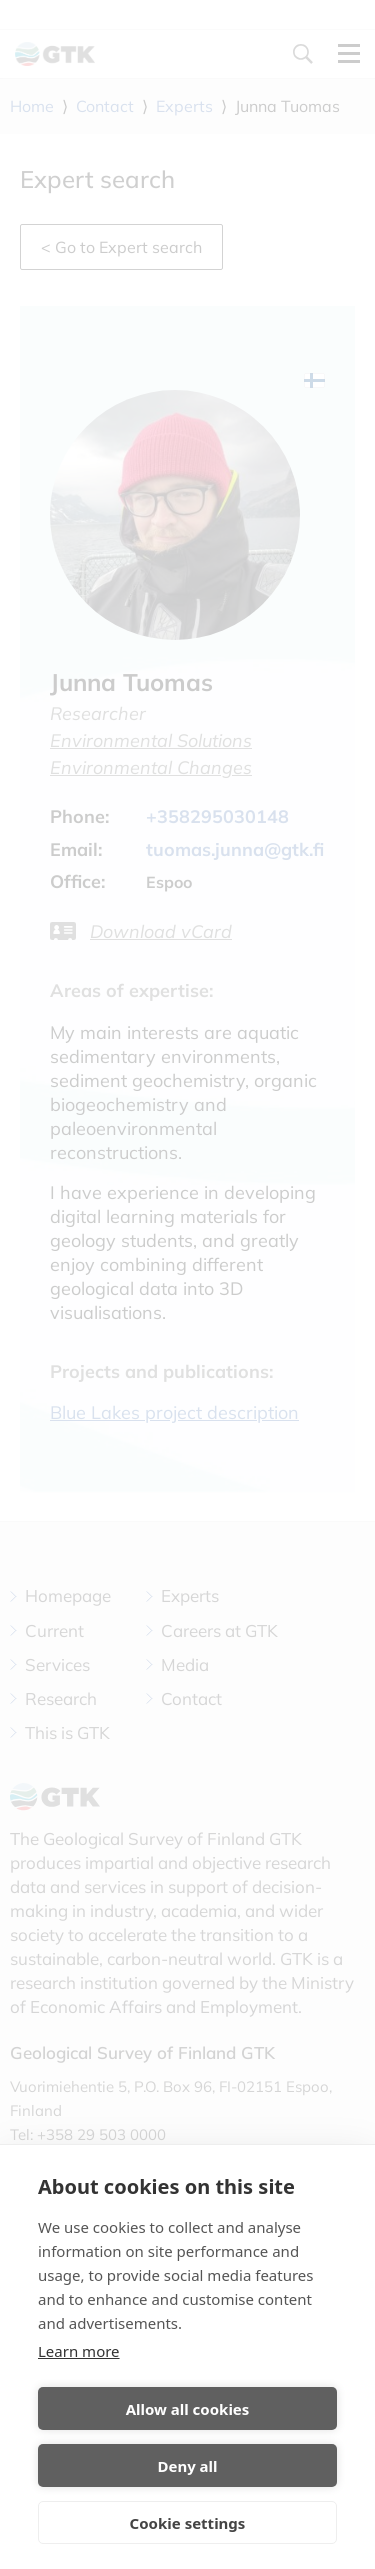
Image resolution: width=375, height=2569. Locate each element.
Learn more (79, 2351)
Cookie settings (188, 2523)
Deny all (187, 2466)
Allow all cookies (188, 2409)
